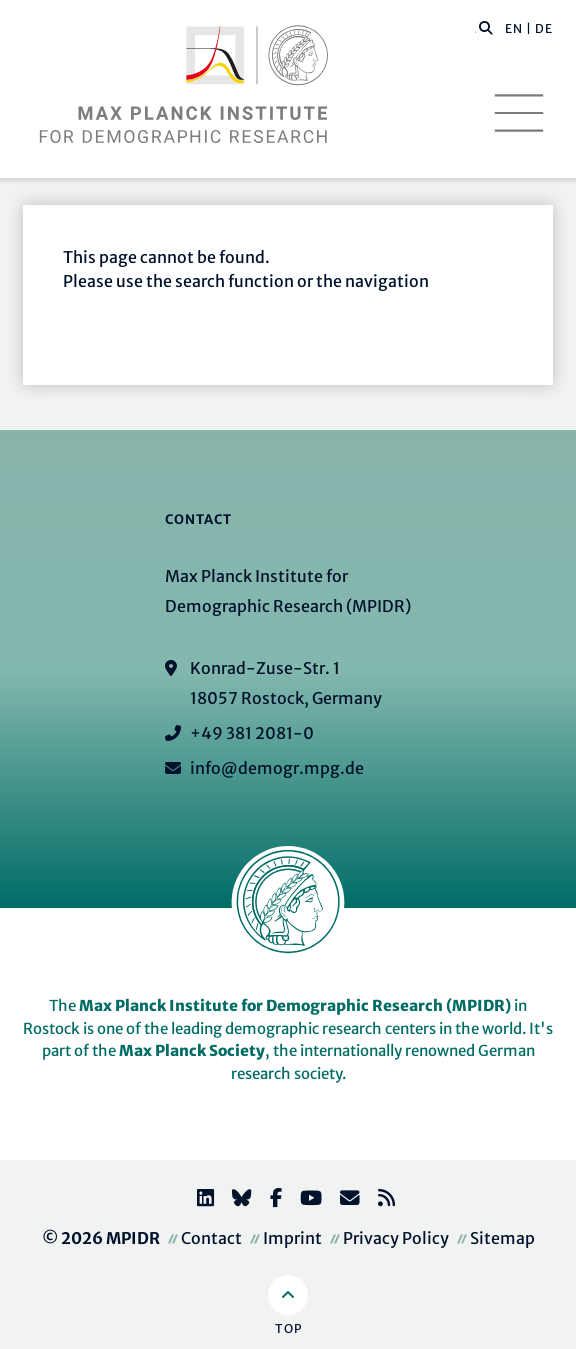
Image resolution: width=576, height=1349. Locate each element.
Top (288, 1328)
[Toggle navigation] (519, 113)
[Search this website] (475, 29)
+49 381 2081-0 (252, 733)
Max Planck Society (192, 1050)
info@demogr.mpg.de (277, 768)
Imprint (292, 1238)
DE (544, 28)
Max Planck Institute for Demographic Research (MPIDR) (295, 1005)
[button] (486, 27)
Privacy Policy (396, 1238)
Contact (211, 1238)
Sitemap (502, 1238)
